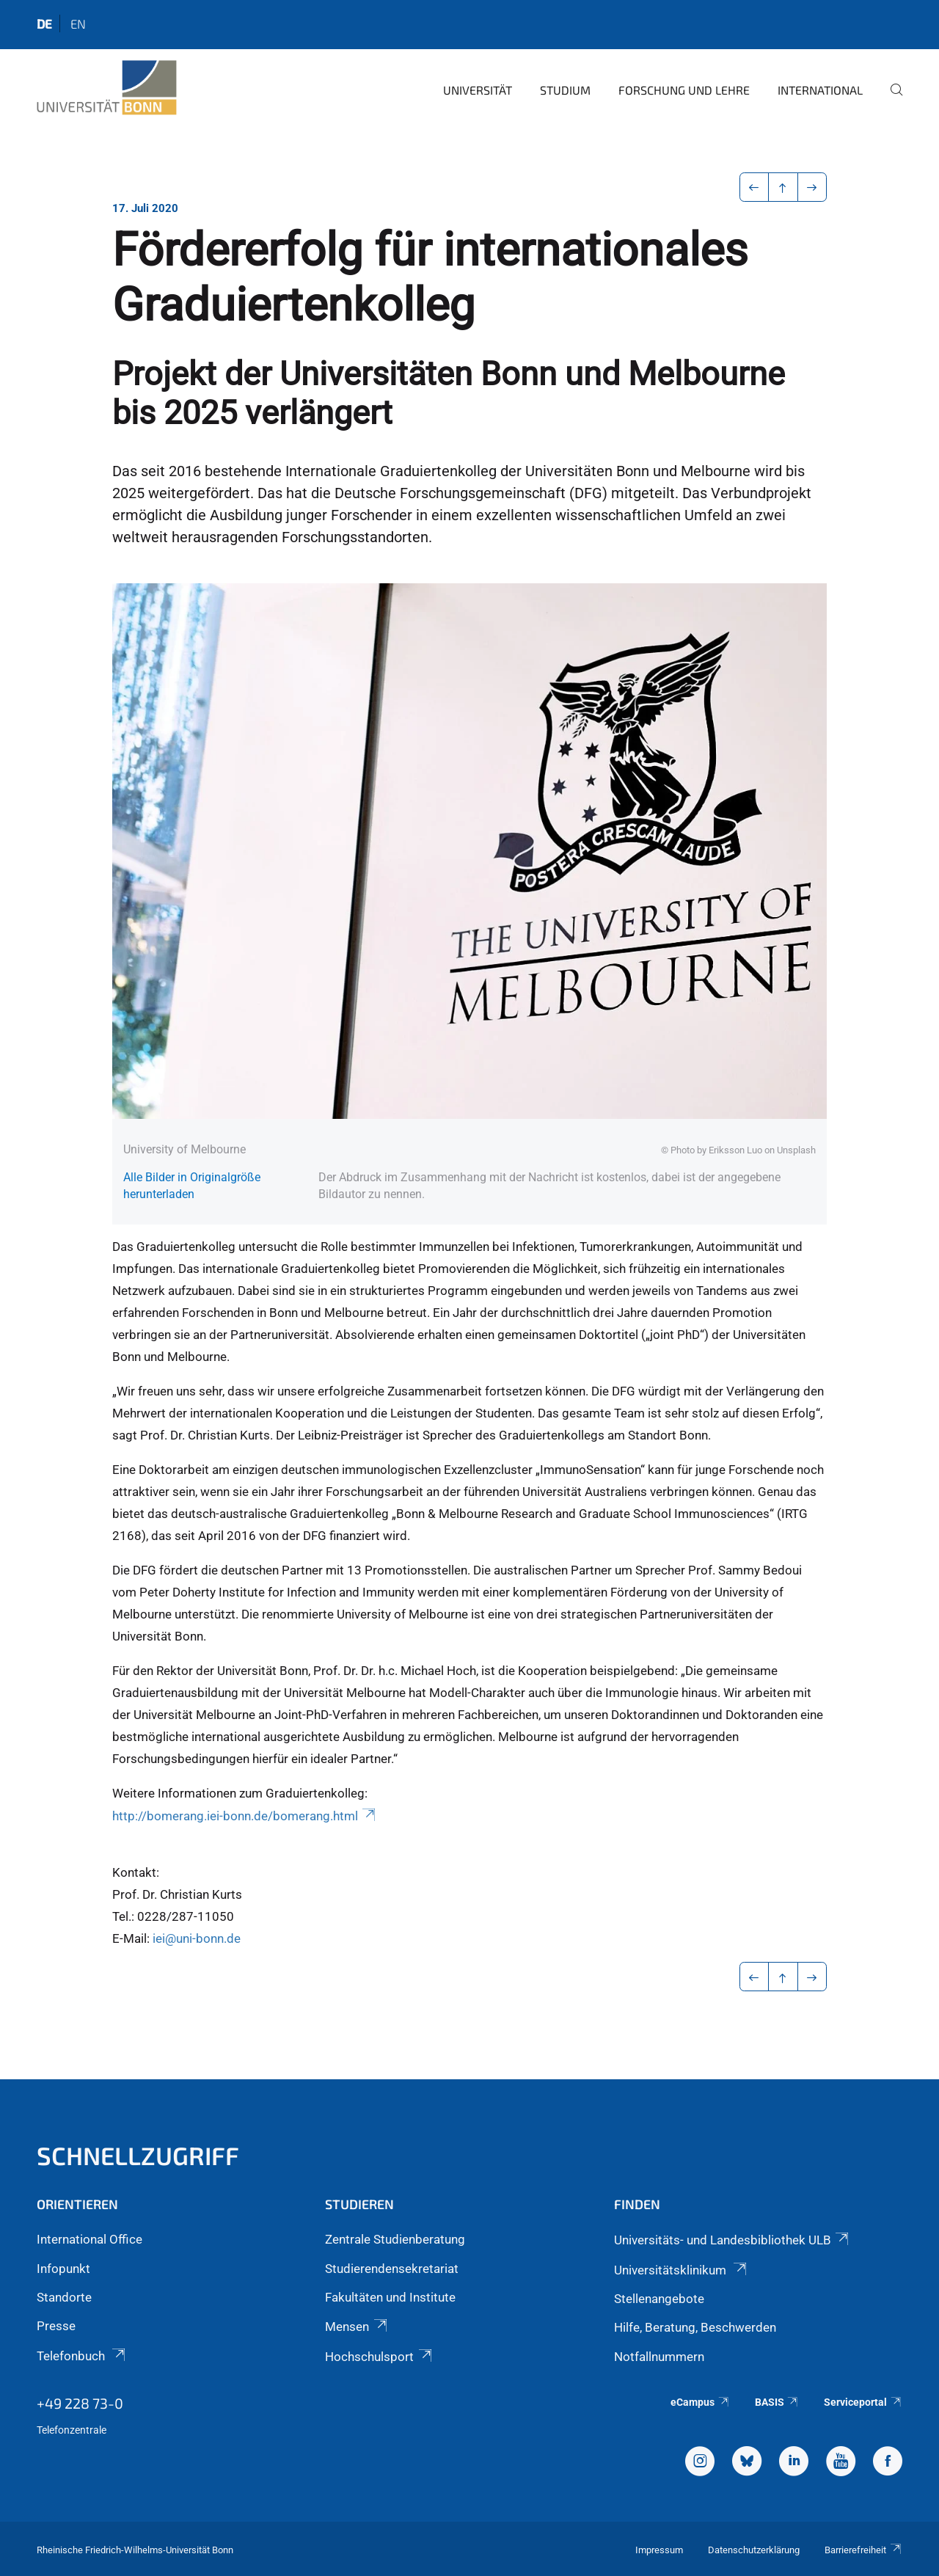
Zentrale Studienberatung (395, 2239)
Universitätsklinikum (681, 2270)
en (78, 23)
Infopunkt (63, 2268)
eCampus (700, 2402)
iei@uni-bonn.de (197, 1938)
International (820, 90)
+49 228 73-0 (80, 2403)
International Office (89, 2239)
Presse (56, 2325)
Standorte (64, 2297)
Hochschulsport (379, 2356)
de (44, 23)
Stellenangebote (659, 2298)
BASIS (777, 2402)
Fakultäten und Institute (390, 2297)
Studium (565, 90)
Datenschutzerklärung (754, 2549)
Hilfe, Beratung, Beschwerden (695, 2327)
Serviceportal (863, 2402)
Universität (477, 90)
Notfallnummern (659, 2356)
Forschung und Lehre (684, 90)
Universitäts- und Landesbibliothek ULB (732, 2240)
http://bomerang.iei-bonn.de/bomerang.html (245, 1816)
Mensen (357, 2326)
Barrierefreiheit (863, 2549)
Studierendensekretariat (391, 2268)
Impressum (659, 2549)
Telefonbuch (82, 2356)
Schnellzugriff (138, 2155)
